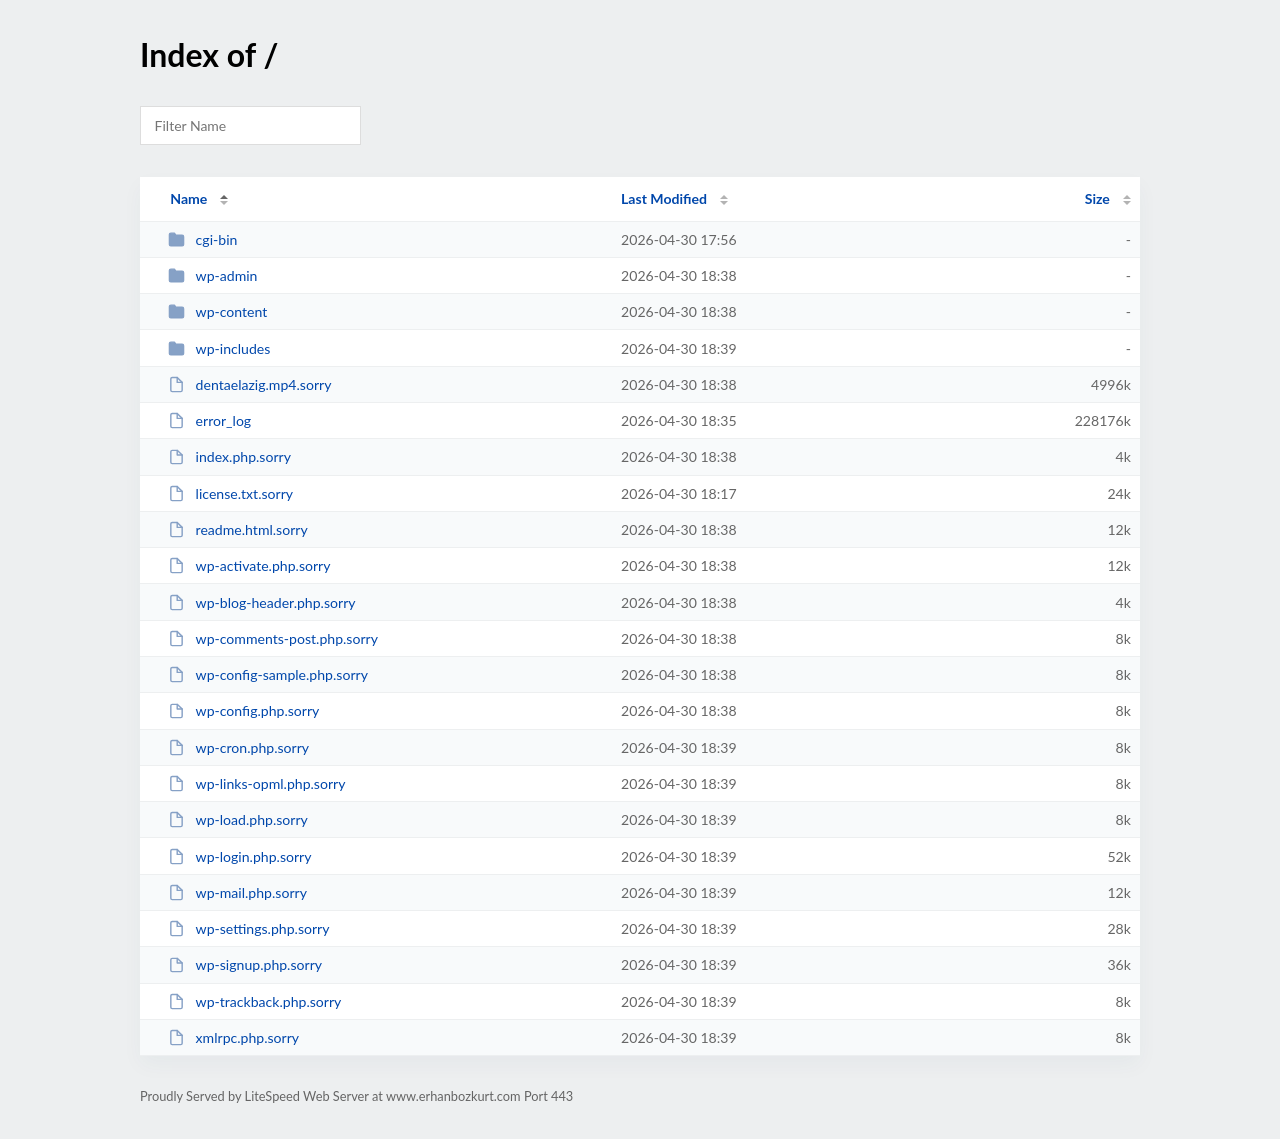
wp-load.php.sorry (238, 819)
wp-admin (212, 275)
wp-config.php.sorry (243, 710)
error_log (209, 420)
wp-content (217, 311)
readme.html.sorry (238, 529)
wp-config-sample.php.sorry (268, 674)
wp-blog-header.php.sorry (261, 602)
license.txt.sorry (230, 493)
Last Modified (664, 198)
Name (188, 198)
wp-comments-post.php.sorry (273, 638)
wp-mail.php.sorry (237, 892)
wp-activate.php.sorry (249, 565)
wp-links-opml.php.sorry (256, 783)
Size (1097, 198)
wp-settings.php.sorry (248, 928)
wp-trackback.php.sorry (254, 1001)
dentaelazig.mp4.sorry (249, 384)
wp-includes (219, 348)
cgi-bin (202, 239)
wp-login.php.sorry (239, 856)
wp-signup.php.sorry (245, 964)
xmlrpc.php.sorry (233, 1037)
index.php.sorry (229, 456)
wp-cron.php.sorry (238, 747)
